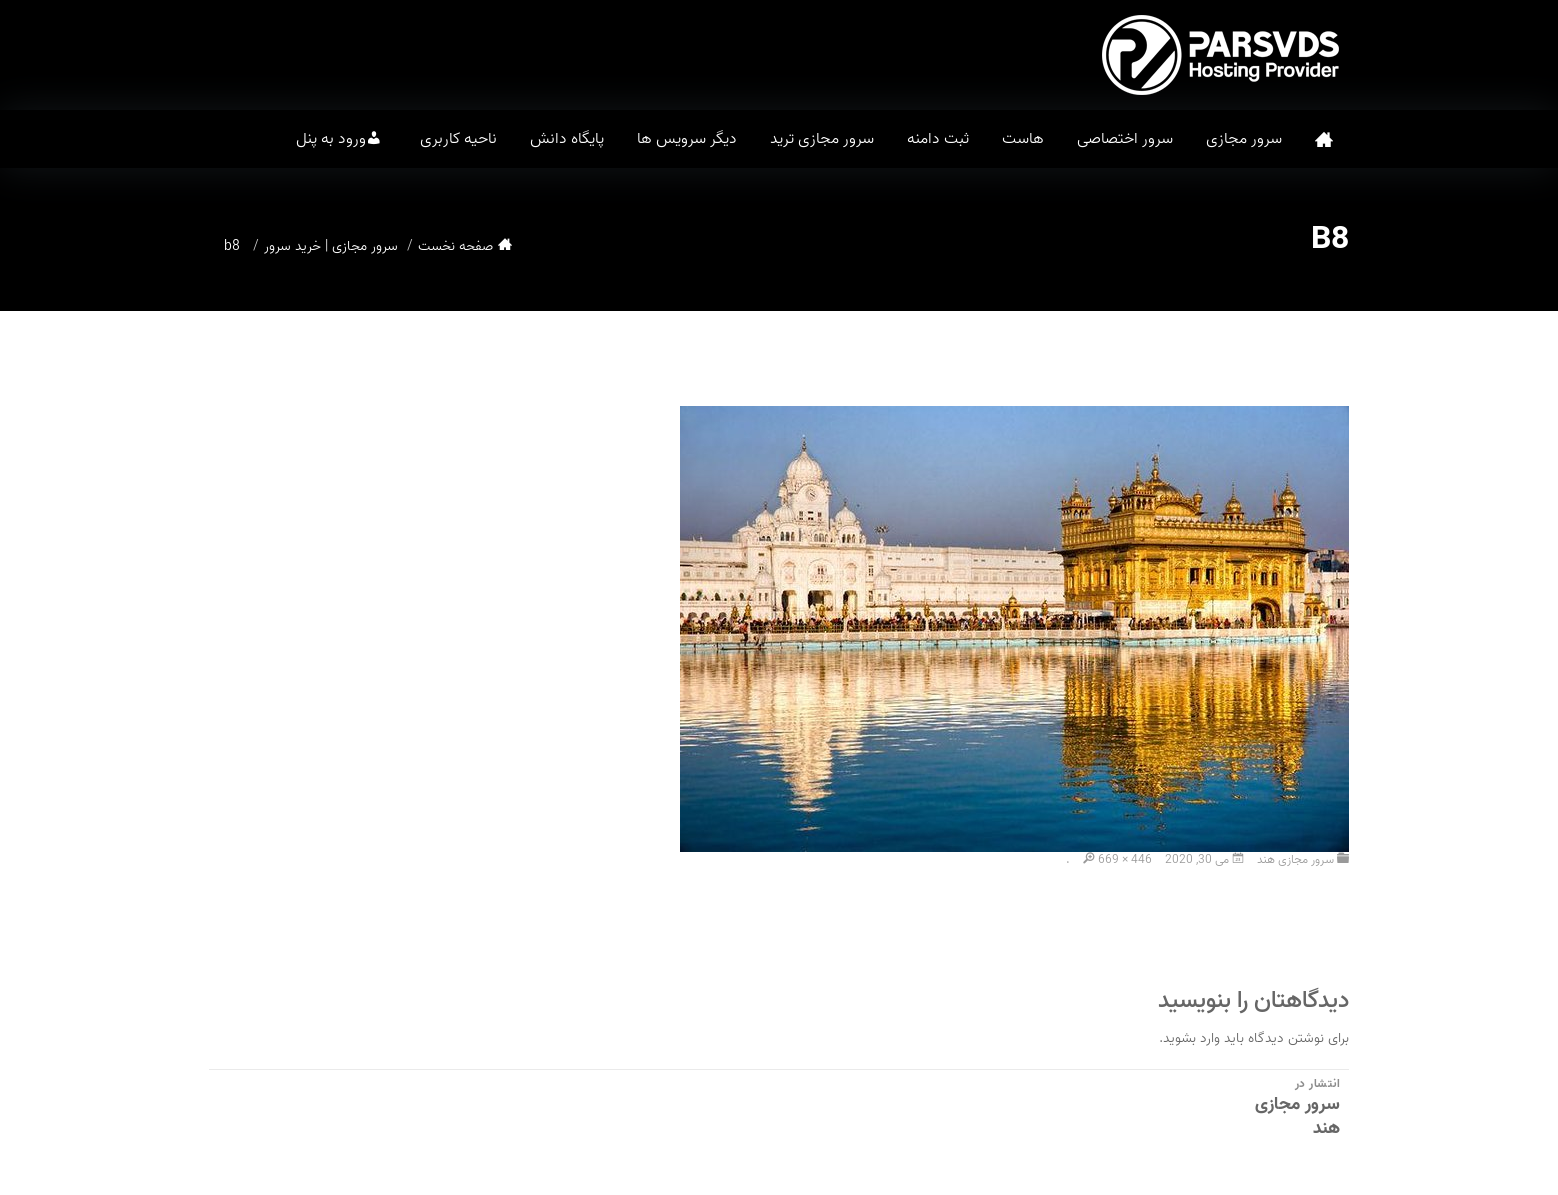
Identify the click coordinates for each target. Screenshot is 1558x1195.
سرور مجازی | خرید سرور (331, 246)
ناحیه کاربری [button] (458, 139)
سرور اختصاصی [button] (1125, 139)
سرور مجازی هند (1295, 859)
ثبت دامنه (938, 139)
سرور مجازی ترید (822, 139)
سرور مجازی (1244, 139)
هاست (1023, 139)
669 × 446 (1125, 859)
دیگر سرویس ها (687, 139)
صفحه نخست (1324, 139)
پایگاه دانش (567, 139)
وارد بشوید (1191, 1038)
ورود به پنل (331, 139)
